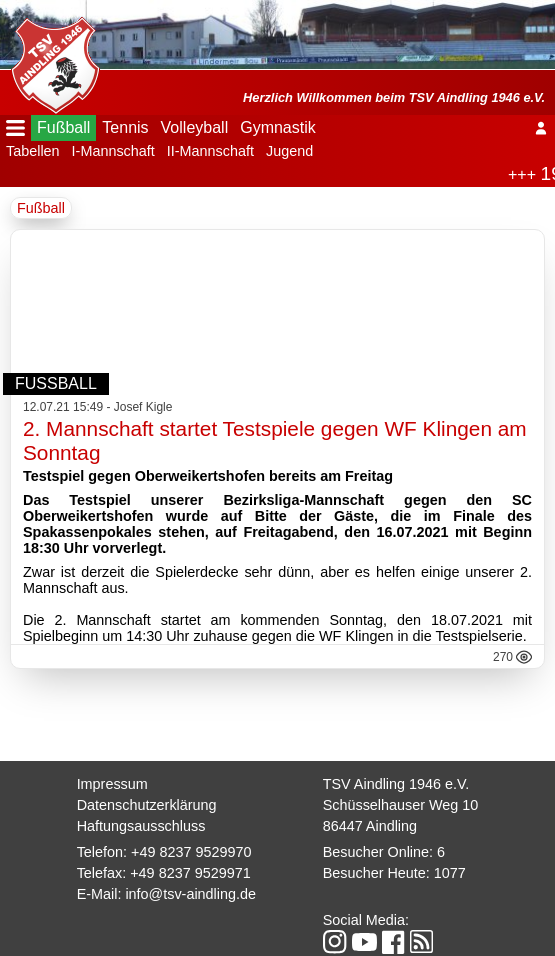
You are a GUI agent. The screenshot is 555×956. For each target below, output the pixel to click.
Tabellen (33, 151)
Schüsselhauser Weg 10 (401, 805)
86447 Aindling (370, 826)
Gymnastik (278, 127)
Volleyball (195, 127)
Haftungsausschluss (141, 826)
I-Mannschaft (113, 151)
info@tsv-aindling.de (190, 894)
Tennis (125, 127)
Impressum (112, 784)
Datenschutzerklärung (147, 805)
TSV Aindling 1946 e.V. (396, 784)
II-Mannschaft (210, 151)
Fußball (63, 127)
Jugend (289, 151)
